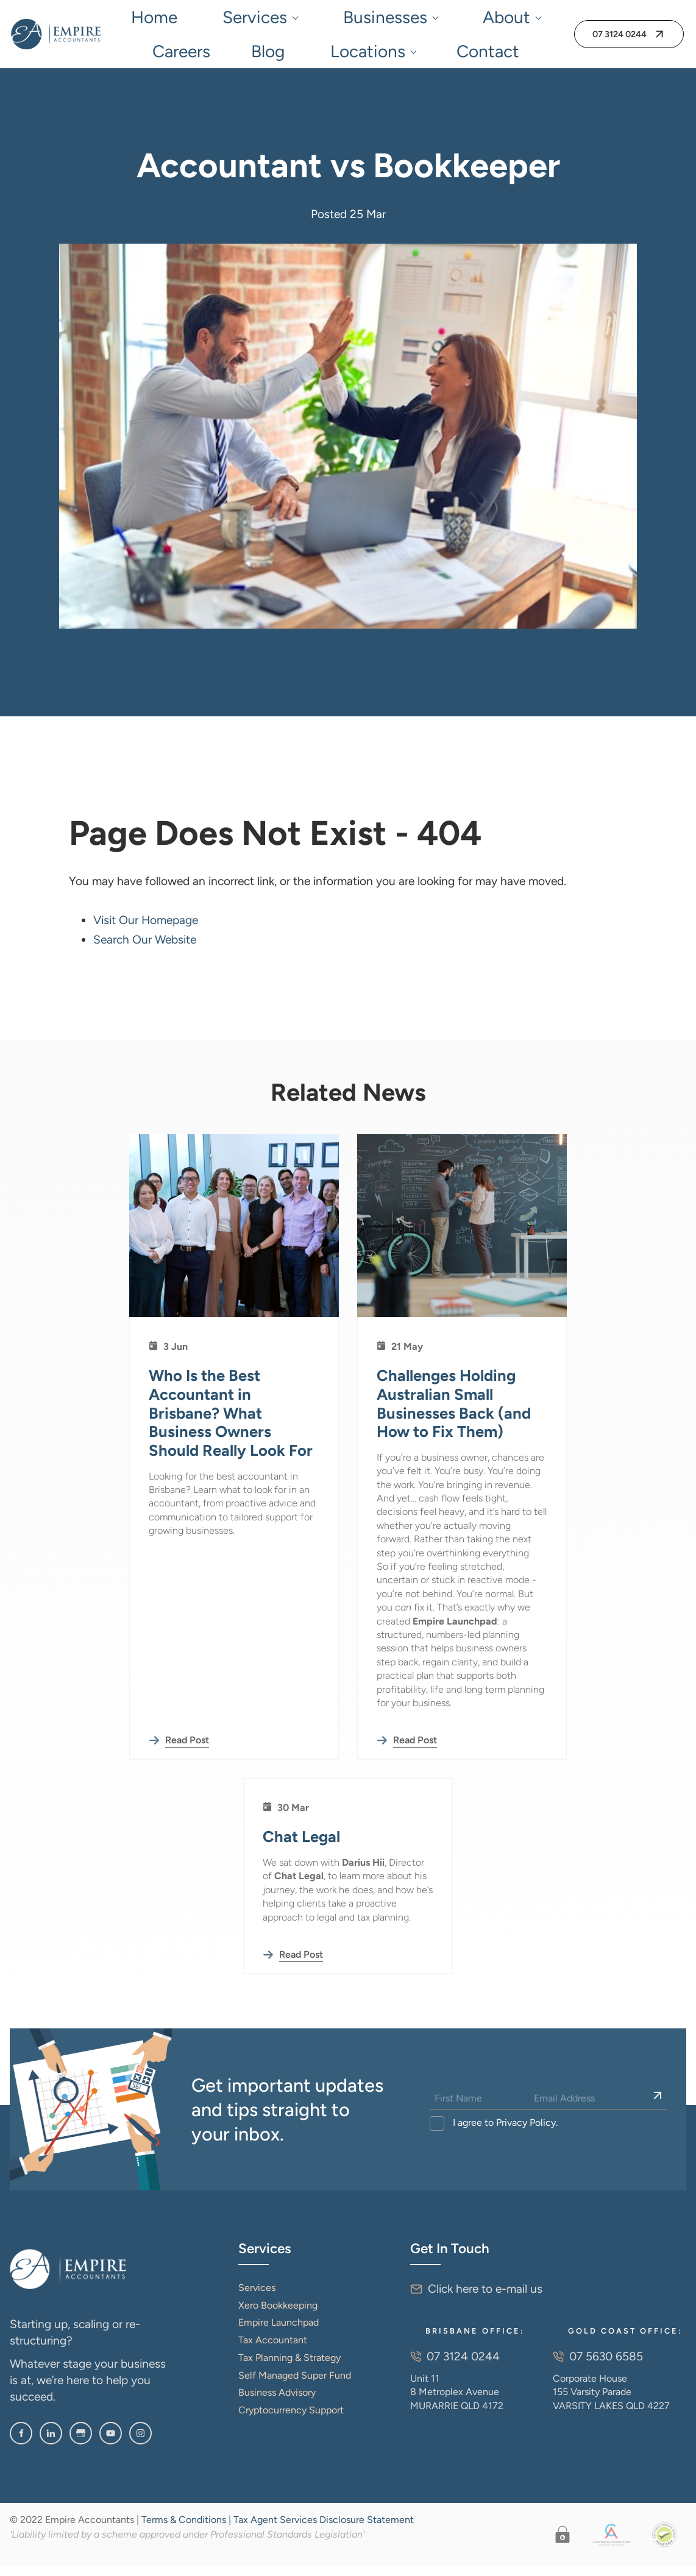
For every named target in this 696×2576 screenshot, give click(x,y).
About (346, 19)
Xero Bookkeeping (278, 2315)
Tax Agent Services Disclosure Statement (323, 2529)
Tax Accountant (272, 2349)
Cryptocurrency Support (291, 2420)
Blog (453, 19)
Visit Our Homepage (145, 930)
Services (202, 19)
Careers (406, 19)
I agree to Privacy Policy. (504, 2132)
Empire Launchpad (278, 2332)
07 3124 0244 (610, 34)
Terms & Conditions (183, 2529)
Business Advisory (277, 2402)
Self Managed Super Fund (294, 2385)
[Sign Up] (657, 2106)
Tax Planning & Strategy (289, 2367)
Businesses (276, 19)
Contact (336, 58)
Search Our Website (144, 949)
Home (147, 19)
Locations (506, 19)
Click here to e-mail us (485, 2299)
